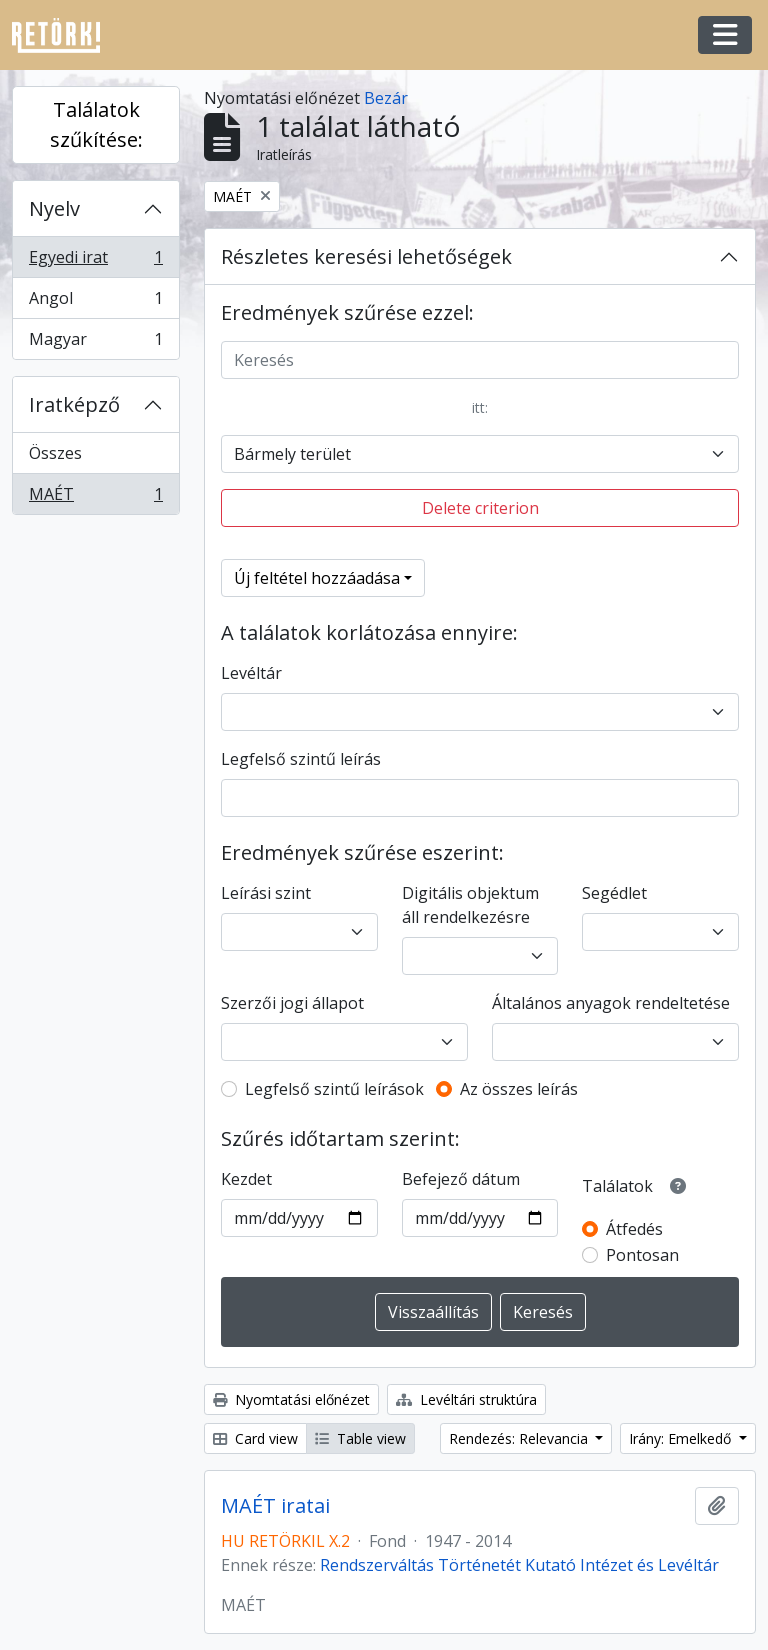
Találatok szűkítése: (96, 124)
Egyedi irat (95, 261)
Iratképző (74, 404)
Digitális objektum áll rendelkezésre (470, 905)
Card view (255, 1438)
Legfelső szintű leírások (334, 1089)
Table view (360, 1438)
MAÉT (95, 498)
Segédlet (614, 893)
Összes (55, 453)
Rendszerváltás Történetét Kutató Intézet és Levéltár (519, 1565)
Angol (95, 302)
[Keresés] (480, 360)
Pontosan (642, 1255)
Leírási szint (266, 893)
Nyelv (54, 208)
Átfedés (634, 1229)
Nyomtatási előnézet (291, 1399)
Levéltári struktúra (466, 1399)
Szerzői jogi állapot (292, 1003)
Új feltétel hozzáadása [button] (317, 578)
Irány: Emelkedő (682, 1438)
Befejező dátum (461, 1179)
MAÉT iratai (275, 1506)
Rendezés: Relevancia (520, 1438)
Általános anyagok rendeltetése (611, 1003)
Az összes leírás (519, 1089)
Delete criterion (480, 508)
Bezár (386, 98)
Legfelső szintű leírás (301, 759)
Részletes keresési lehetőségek (366, 256)
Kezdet (246, 1179)
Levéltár (251, 673)
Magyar (95, 343)
